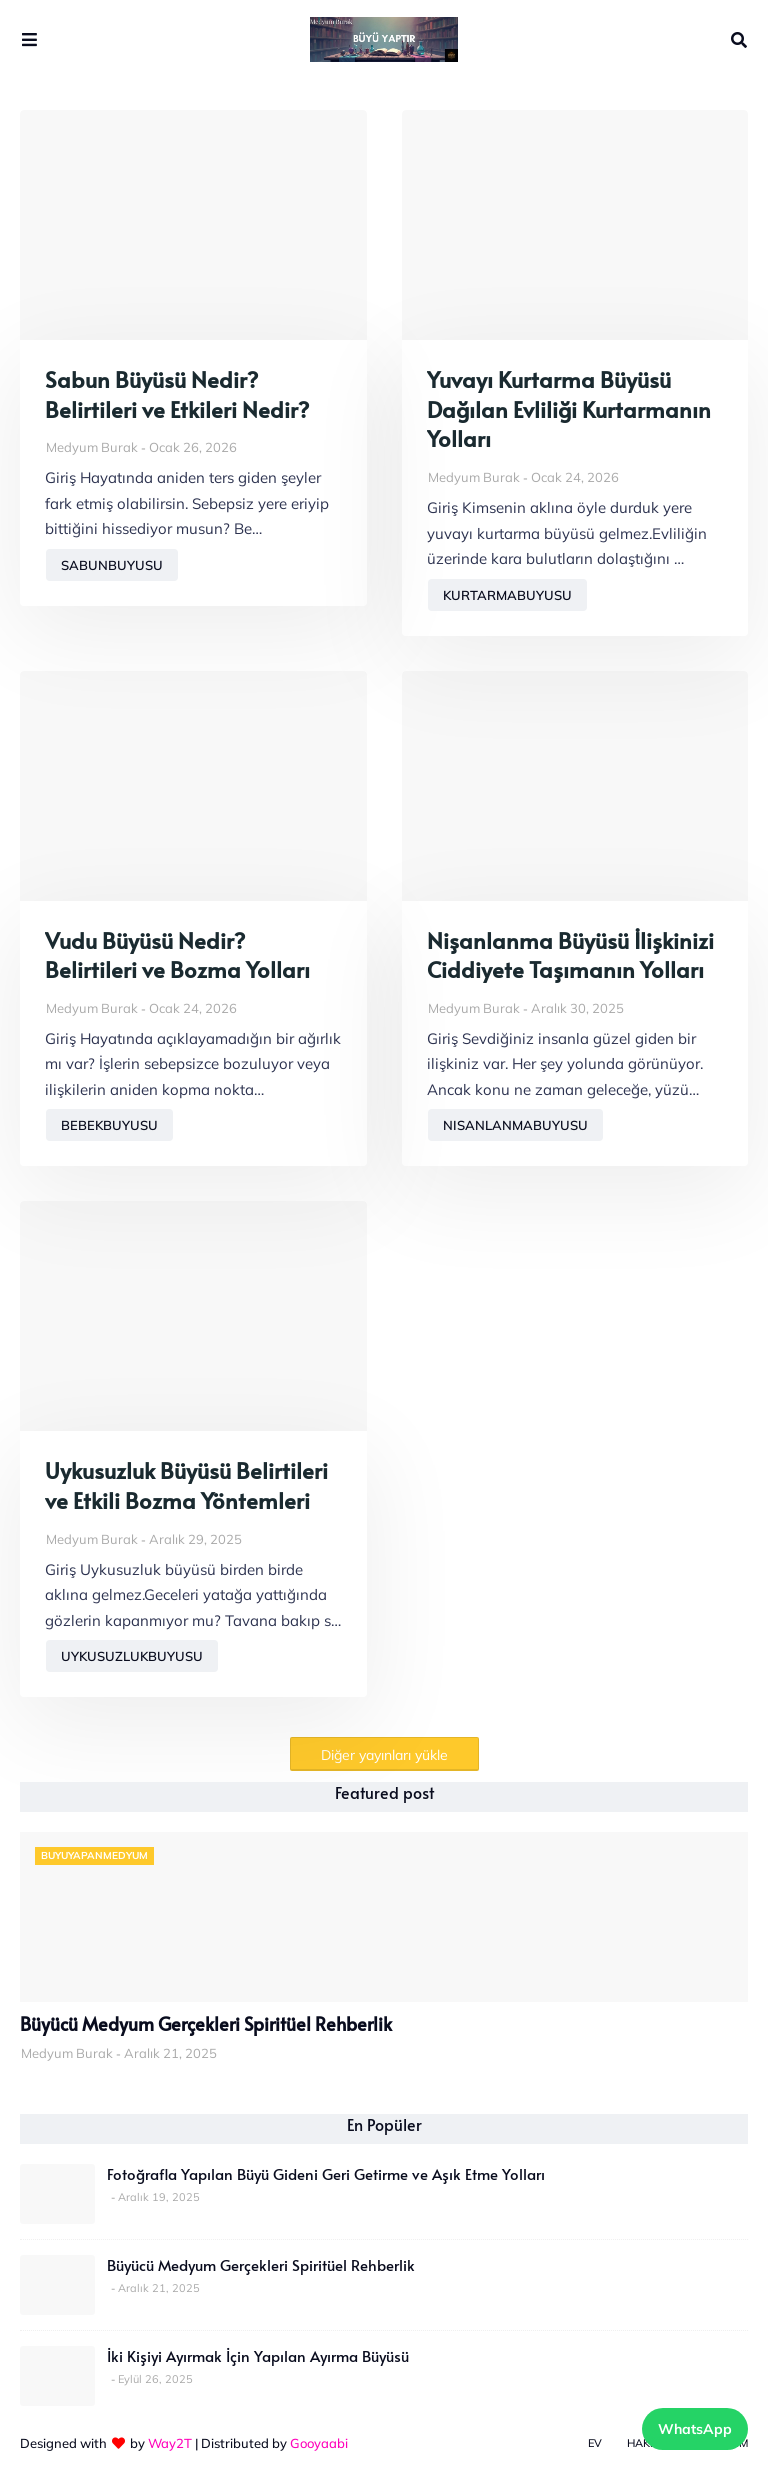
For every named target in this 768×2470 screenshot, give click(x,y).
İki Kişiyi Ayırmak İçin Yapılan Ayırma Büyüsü (258, 2356)
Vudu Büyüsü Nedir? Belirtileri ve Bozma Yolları (177, 955)
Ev (595, 2443)
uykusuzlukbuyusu (132, 1656)
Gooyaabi (319, 2443)
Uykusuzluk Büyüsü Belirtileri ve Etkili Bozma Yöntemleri (186, 1485)
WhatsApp (695, 2429)
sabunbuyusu (112, 565)
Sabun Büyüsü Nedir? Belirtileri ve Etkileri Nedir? (177, 394)
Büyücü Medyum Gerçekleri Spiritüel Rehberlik (206, 2024)
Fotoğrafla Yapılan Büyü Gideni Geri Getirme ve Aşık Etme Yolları (326, 2174)
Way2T (170, 2443)
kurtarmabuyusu (507, 595)
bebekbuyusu (109, 1125)
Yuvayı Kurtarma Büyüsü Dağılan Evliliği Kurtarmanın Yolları (569, 409)
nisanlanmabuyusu (515, 1125)
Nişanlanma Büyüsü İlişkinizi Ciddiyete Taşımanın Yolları (570, 955)
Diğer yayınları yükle (384, 1755)
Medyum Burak (92, 447)
